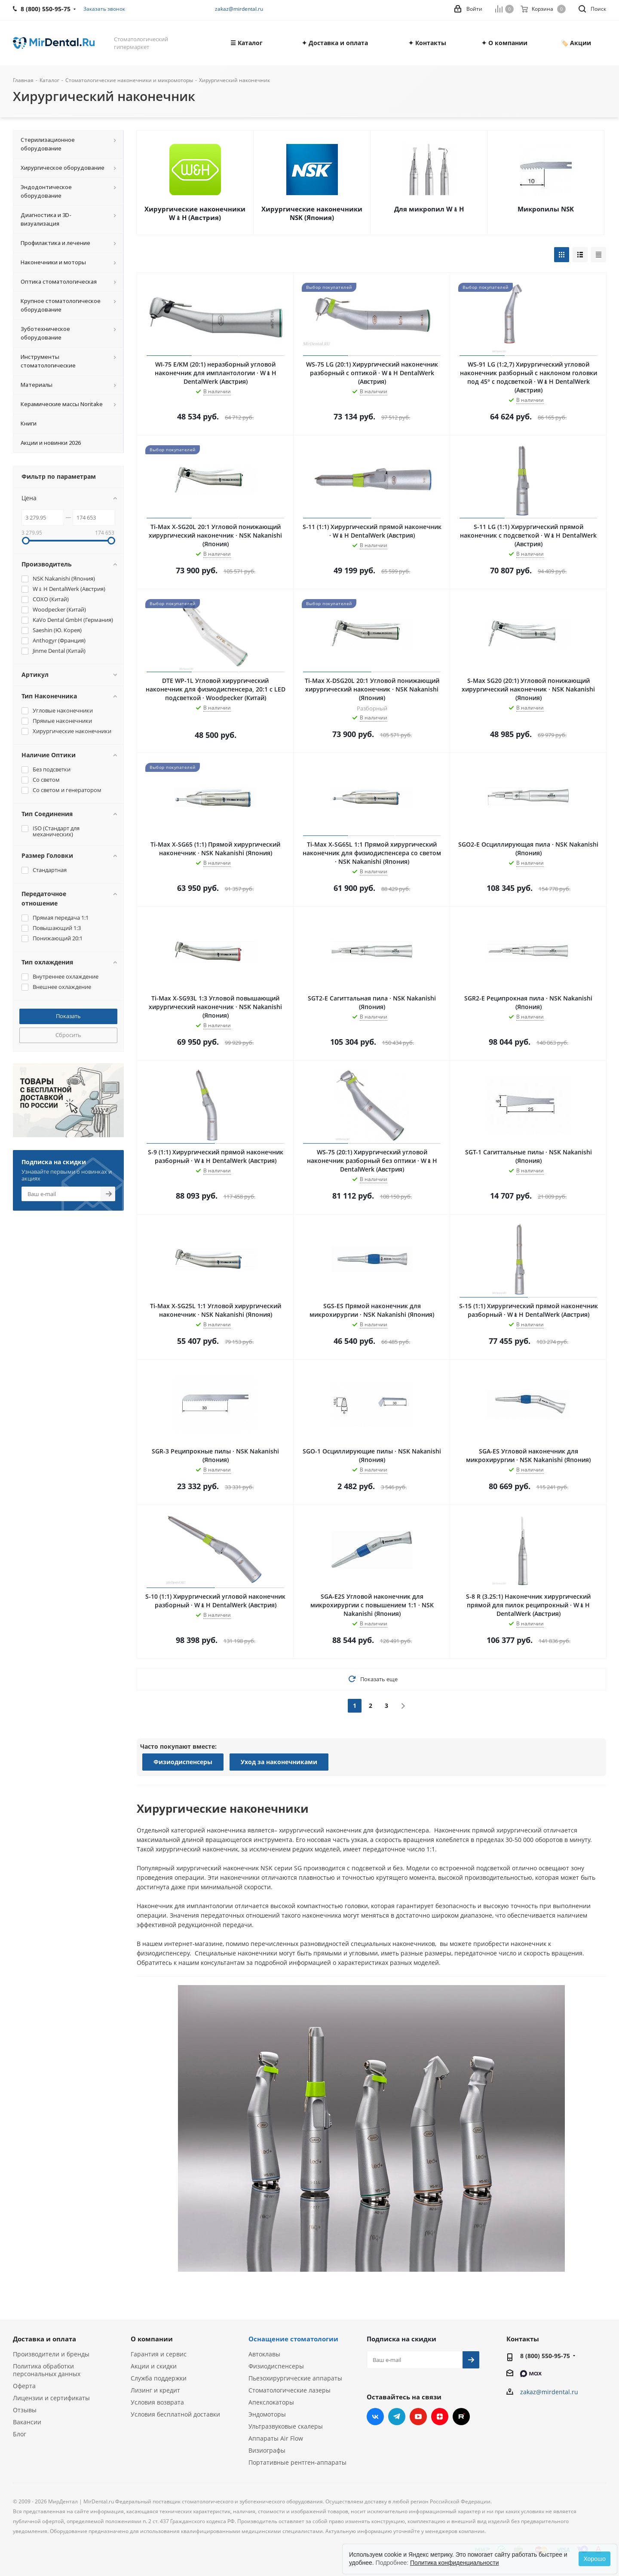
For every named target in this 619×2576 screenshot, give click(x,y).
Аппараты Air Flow (275, 2438)
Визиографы (266, 2450)
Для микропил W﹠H (429, 209)
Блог (19, 2434)
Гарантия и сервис (159, 2354)
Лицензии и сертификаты (51, 2398)
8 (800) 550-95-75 (545, 2356)
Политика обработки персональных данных (46, 2370)
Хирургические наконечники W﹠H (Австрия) (194, 213)
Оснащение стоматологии (293, 2338)
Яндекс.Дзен (439, 2416)
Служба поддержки (159, 2378)
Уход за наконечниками (279, 1762)
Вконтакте (375, 2416)
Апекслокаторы (271, 2402)
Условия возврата (157, 2402)
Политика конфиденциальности (454, 2562)
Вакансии (27, 2422)
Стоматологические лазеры (289, 2390)
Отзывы (25, 2410)
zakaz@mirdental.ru (239, 8)
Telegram (396, 2416)
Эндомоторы (267, 2414)
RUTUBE (461, 2416)
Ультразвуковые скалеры (285, 2426)
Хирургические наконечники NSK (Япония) (311, 213)
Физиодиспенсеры (182, 1762)
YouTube (418, 2416)
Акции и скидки (154, 2366)
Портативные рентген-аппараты (297, 2462)
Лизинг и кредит (155, 2390)
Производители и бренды (51, 2354)
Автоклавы (264, 2354)
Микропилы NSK (546, 209)
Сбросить (68, 1035)
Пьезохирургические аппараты (295, 2378)
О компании (152, 2338)
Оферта (24, 2386)
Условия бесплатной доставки (175, 2414)
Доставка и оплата (44, 2338)
